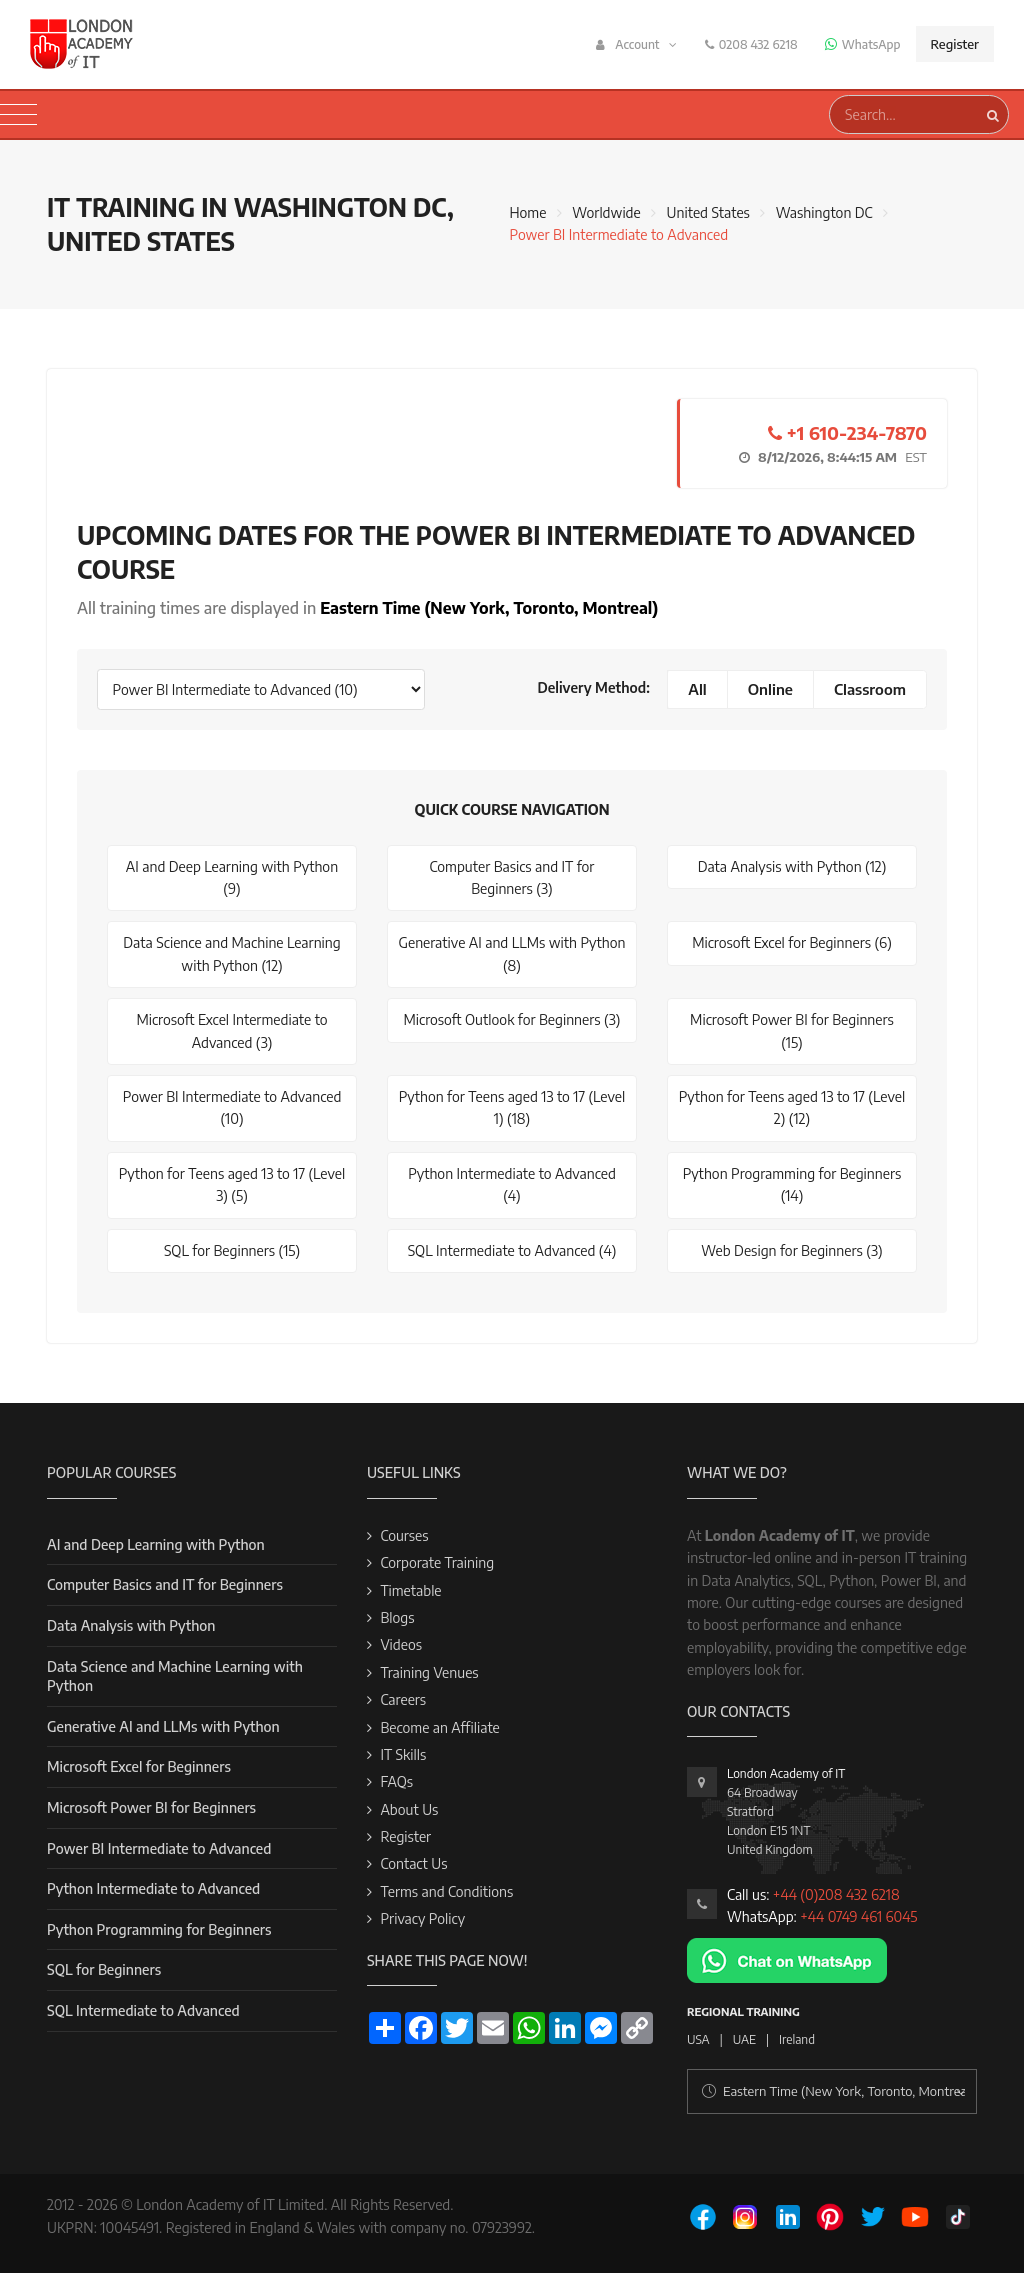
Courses (404, 1535)
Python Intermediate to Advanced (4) (512, 1184)
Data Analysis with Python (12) (792, 866)
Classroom (870, 689)
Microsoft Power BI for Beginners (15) (792, 1030)
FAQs (396, 1781)
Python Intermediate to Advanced (153, 1888)
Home (527, 212)
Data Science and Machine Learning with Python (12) (231, 953)
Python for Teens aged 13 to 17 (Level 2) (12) (792, 1107)
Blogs (397, 1617)
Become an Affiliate (439, 1727)
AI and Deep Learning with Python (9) (232, 877)
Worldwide (606, 212)
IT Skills (403, 1754)
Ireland (797, 2039)
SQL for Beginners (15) (232, 1250)
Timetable (410, 1590)
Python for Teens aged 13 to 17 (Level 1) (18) (512, 1107)
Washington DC (824, 212)
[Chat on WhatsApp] (787, 1959)
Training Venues (429, 1672)
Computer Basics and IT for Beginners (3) (512, 877)
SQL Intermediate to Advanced (143, 2010)
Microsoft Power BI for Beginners (151, 1807)
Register (955, 44)
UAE (744, 2039)
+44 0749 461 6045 (858, 1916)
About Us (409, 1809)
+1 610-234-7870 (847, 432)
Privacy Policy (422, 1918)
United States (708, 212)
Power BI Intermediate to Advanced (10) (232, 1107)
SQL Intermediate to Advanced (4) (512, 1250)
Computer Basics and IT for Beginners (165, 1584)
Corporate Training (437, 1562)
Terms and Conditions (446, 1891)
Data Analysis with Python (131, 1625)
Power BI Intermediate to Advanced (159, 1848)
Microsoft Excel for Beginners (139, 1766)
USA (698, 2039)
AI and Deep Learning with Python (156, 1544)
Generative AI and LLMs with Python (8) (512, 953)
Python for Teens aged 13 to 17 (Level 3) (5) (232, 1184)
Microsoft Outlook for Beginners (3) (511, 1019)
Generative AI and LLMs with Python (163, 1726)
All (697, 689)
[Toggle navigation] (18, 115)
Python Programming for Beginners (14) (792, 1184)
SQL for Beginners (104, 1969)
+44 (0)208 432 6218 (836, 1894)
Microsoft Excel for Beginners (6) (792, 942)
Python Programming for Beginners (159, 1929)
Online (770, 689)
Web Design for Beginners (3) (791, 1250)
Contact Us (413, 1863)
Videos (401, 1644)
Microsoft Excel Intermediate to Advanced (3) (231, 1030)
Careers (403, 1699)
